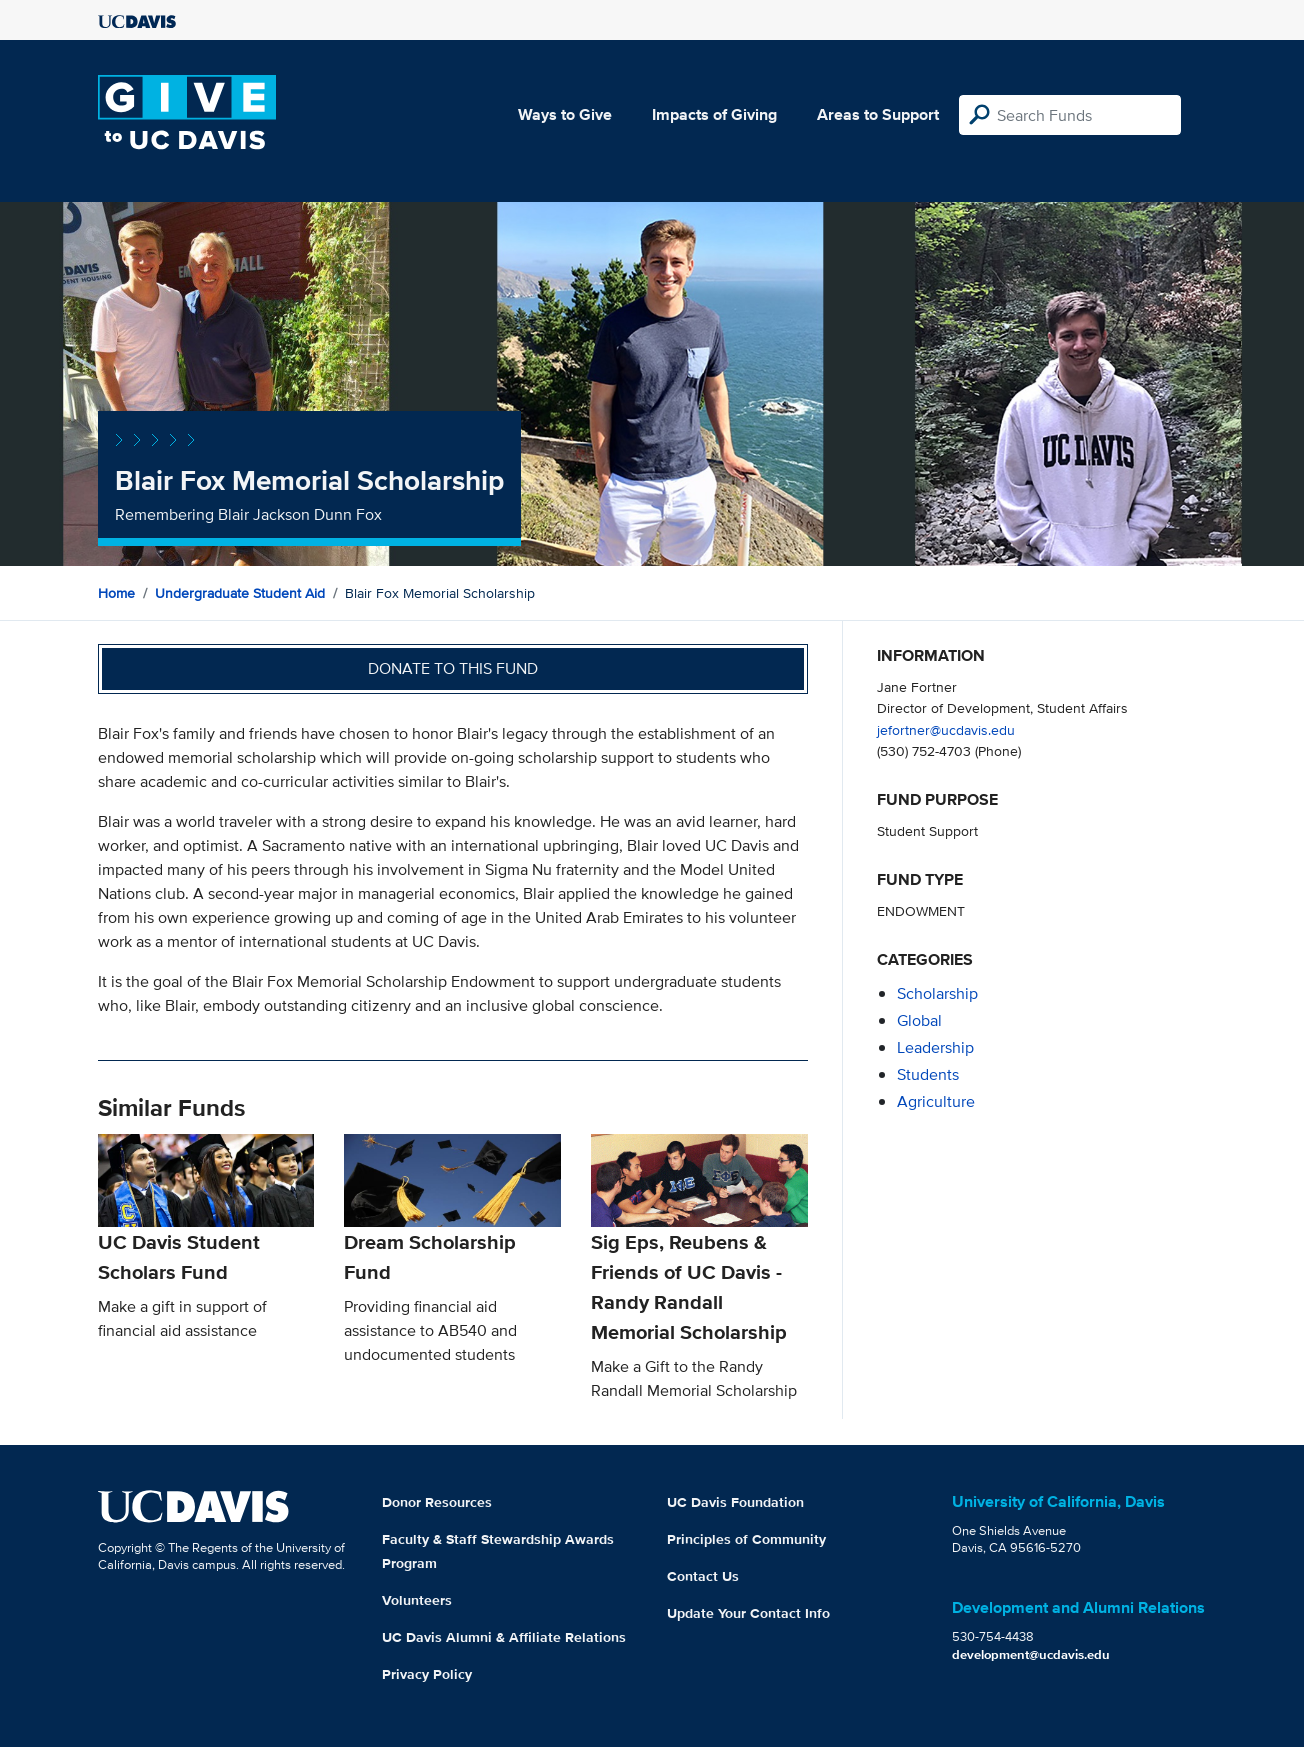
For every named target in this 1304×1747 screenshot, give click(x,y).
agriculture (936, 1101)
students (928, 1074)
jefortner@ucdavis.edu (946, 729)
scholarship (937, 993)
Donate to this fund (453, 668)
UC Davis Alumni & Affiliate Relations (504, 1637)
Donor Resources (437, 1502)
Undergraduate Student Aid (240, 593)
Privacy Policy (427, 1674)
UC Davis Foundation (735, 1502)
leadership (935, 1047)
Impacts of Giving (714, 114)
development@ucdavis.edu (1031, 1654)
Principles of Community (746, 1539)
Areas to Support (878, 114)
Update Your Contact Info (748, 1613)
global (919, 1020)
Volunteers (417, 1600)
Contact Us (703, 1576)
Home (116, 593)
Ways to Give (565, 114)
